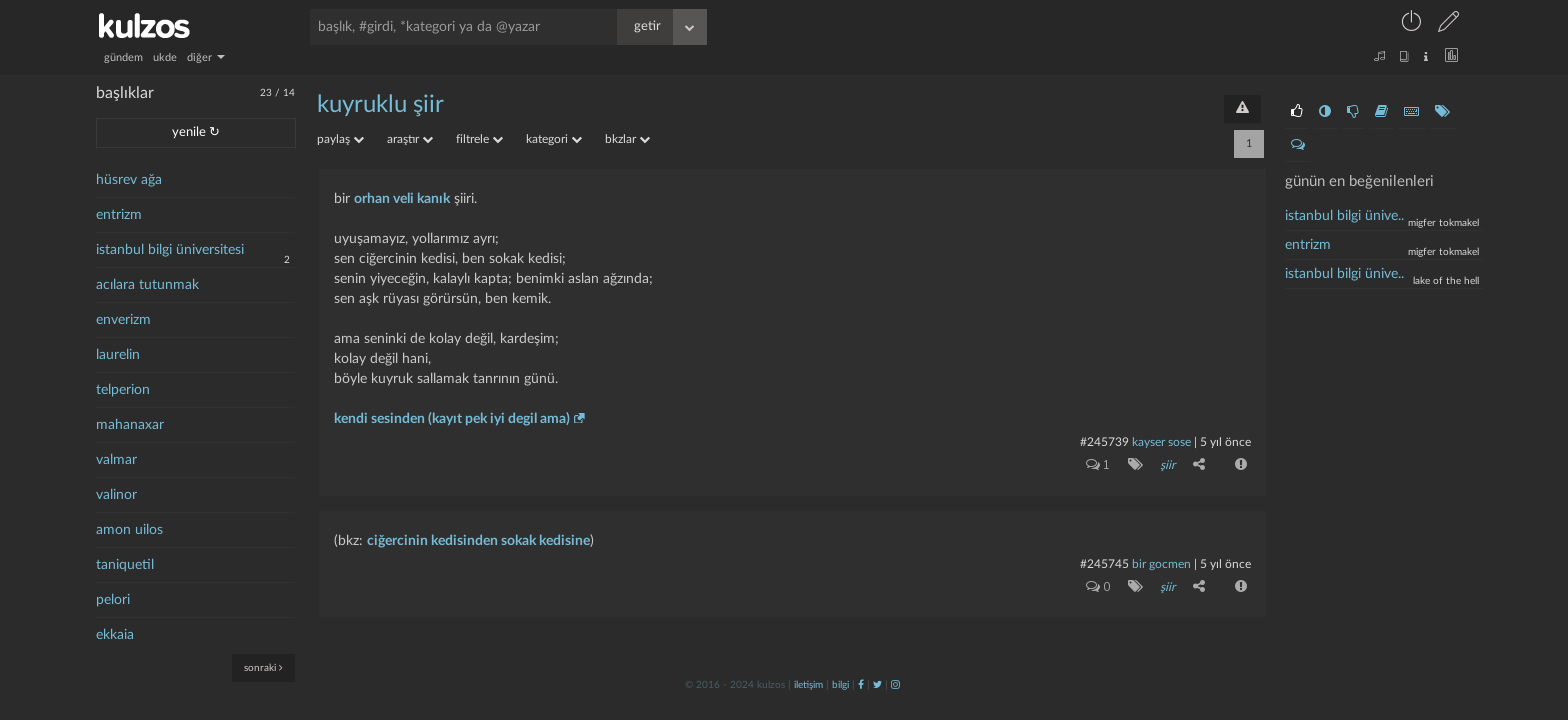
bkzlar (627, 139)
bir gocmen (1163, 563)
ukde (165, 57)
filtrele (479, 139)
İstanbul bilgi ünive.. (1344, 216)
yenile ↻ (196, 132)
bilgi (840, 684)
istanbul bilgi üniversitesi (170, 250)
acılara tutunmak (147, 285)
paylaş (340, 139)
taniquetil (125, 565)
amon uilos (129, 530)
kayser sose (1161, 442)
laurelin (118, 355)
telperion (123, 390)
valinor (116, 495)
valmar (116, 460)
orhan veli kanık (402, 199)
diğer (206, 57)
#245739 (1104, 442)
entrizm (119, 215)
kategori (554, 139)
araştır (410, 139)
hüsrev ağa (129, 180)
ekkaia (115, 635)
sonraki (263, 667)
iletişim (808, 684)
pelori (113, 600)
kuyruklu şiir (380, 105)
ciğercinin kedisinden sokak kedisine (478, 540)
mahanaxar (130, 425)
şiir (1167, 465)
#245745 (1104, 563)
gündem (123, 57)
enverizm (123, 320)
